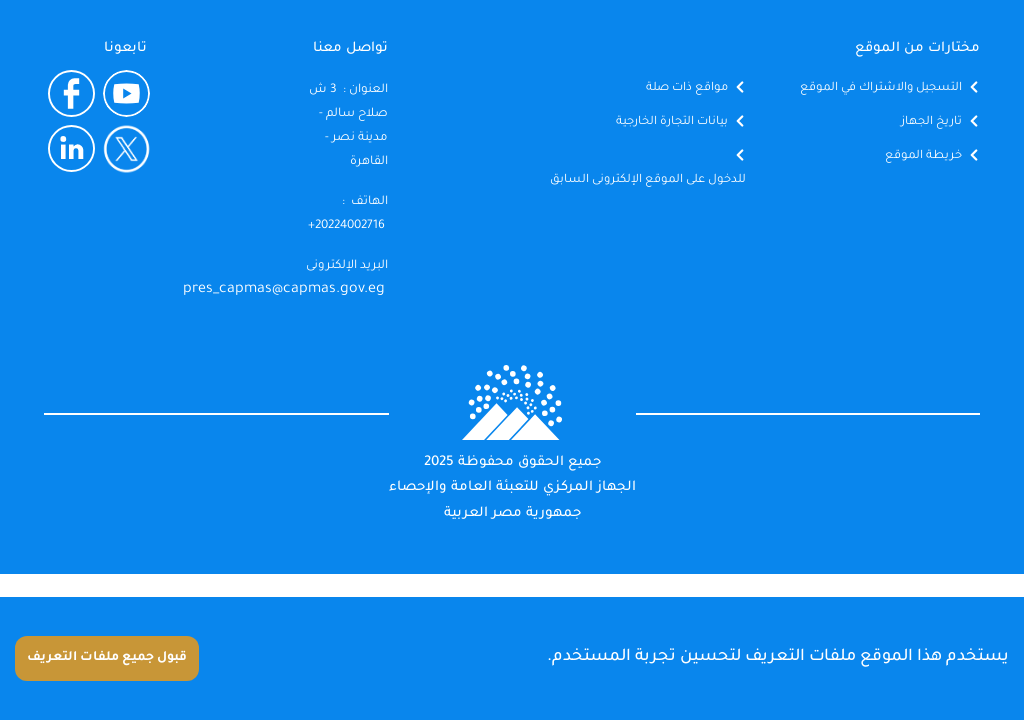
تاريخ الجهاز (931, 122)
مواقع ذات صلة (687, 88)
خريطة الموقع (923, 156)
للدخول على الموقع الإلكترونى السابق (648, 180)
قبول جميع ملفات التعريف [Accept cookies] (107, 658)
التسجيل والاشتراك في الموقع (881, 88)
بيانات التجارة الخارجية (672, 122)
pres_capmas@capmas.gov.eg (284, 290)
